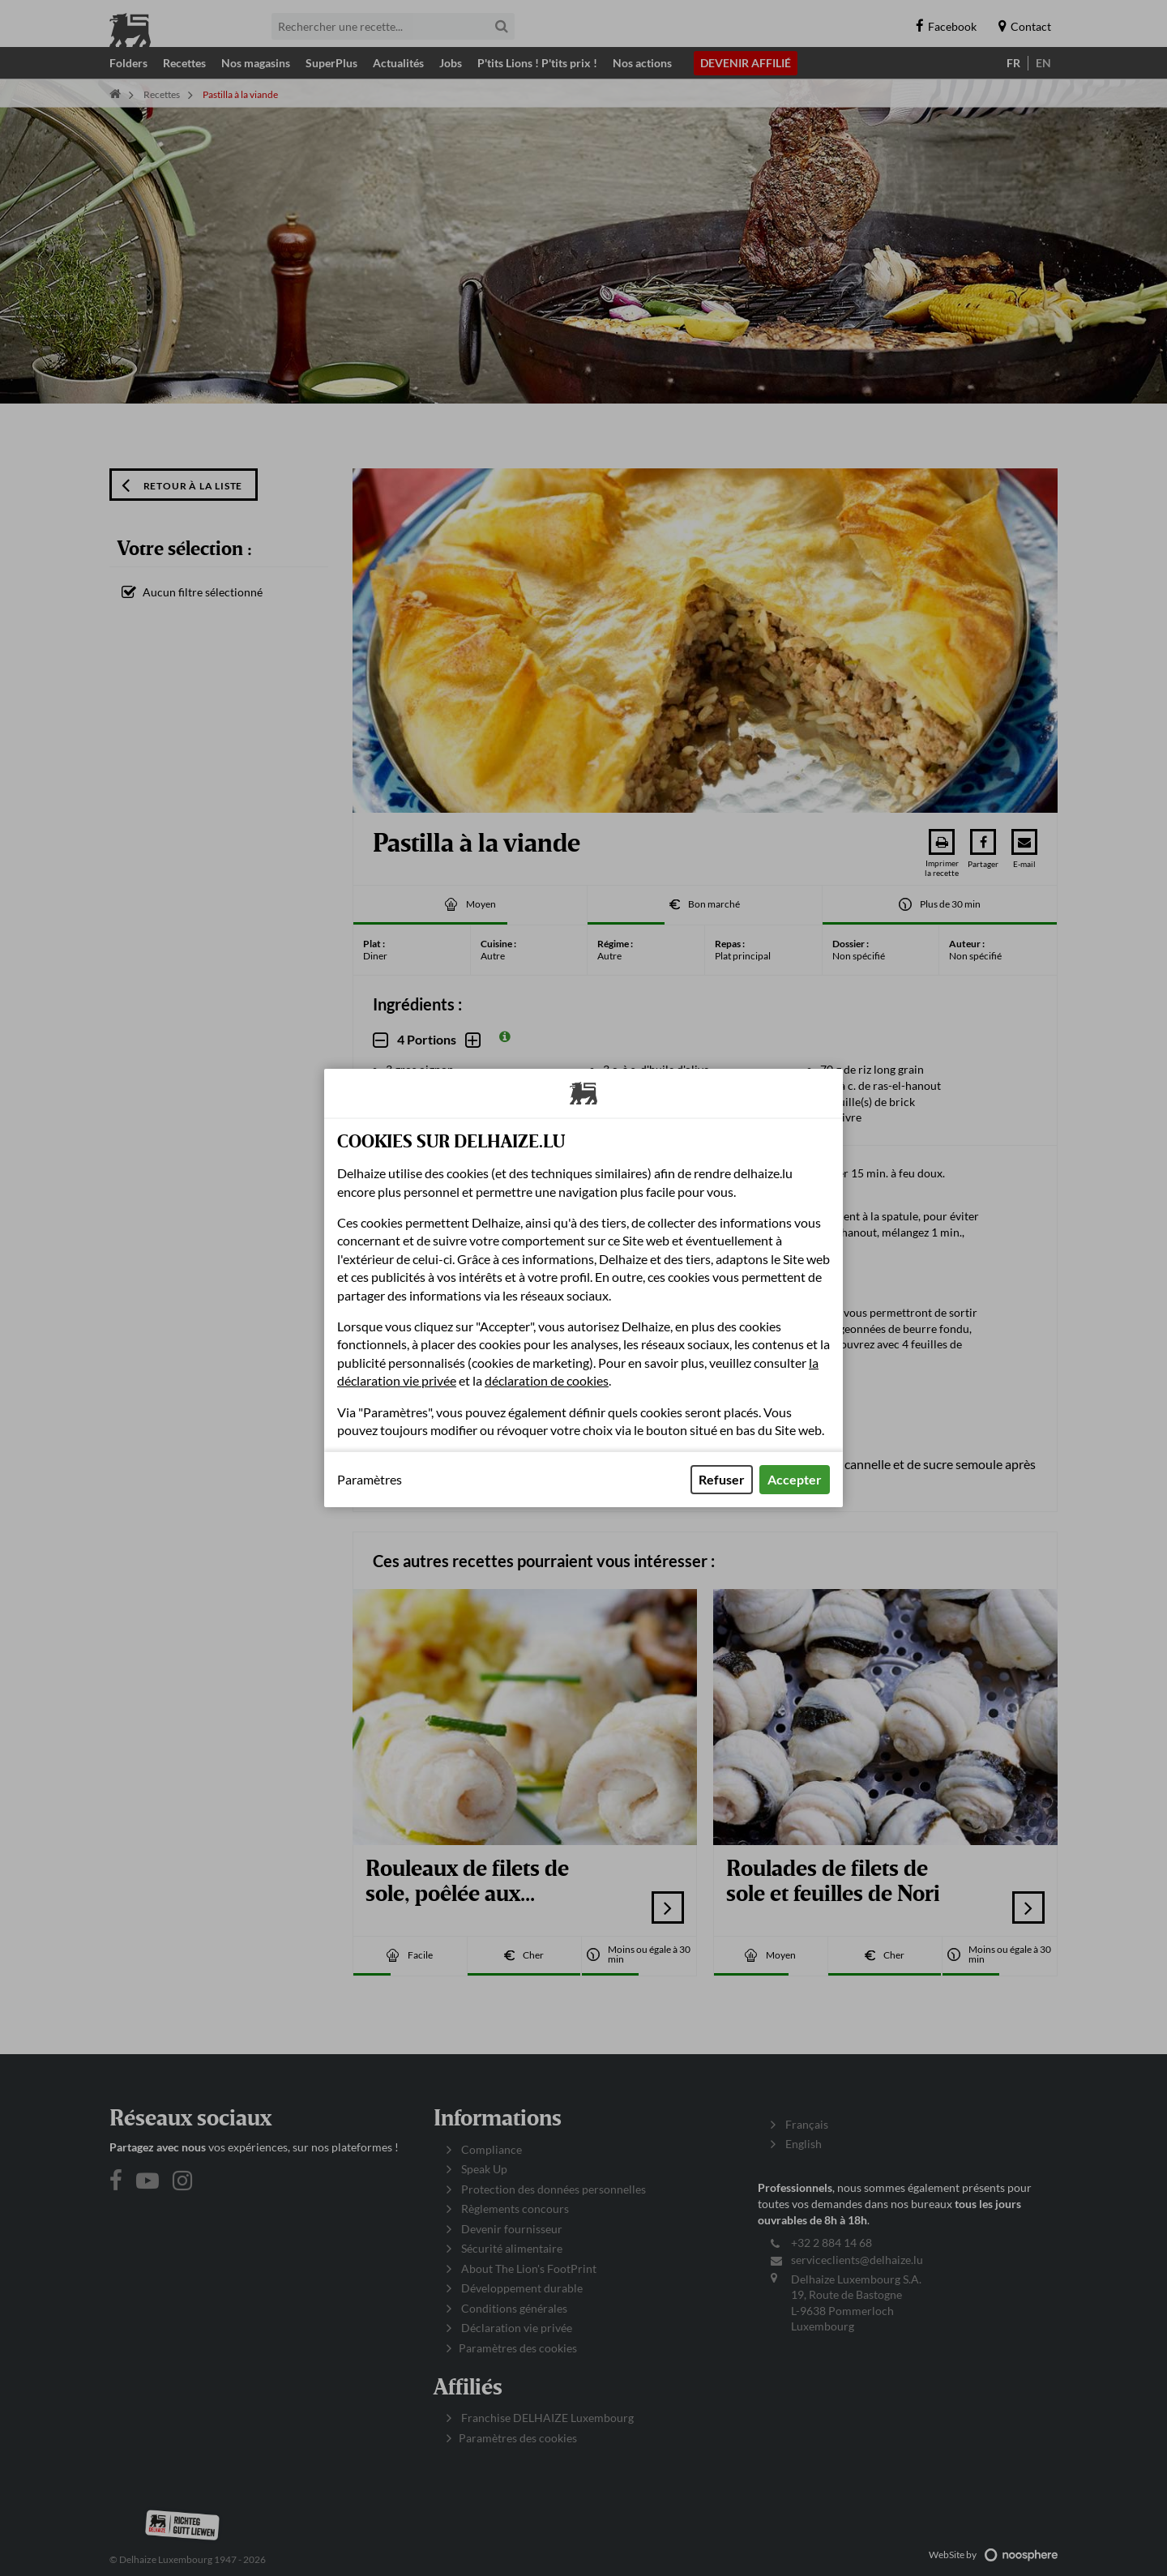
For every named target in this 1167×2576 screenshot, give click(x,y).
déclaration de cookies (547, 1380)
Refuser (722, 1479)
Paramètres (369, 1479)
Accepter (794, 1479)
